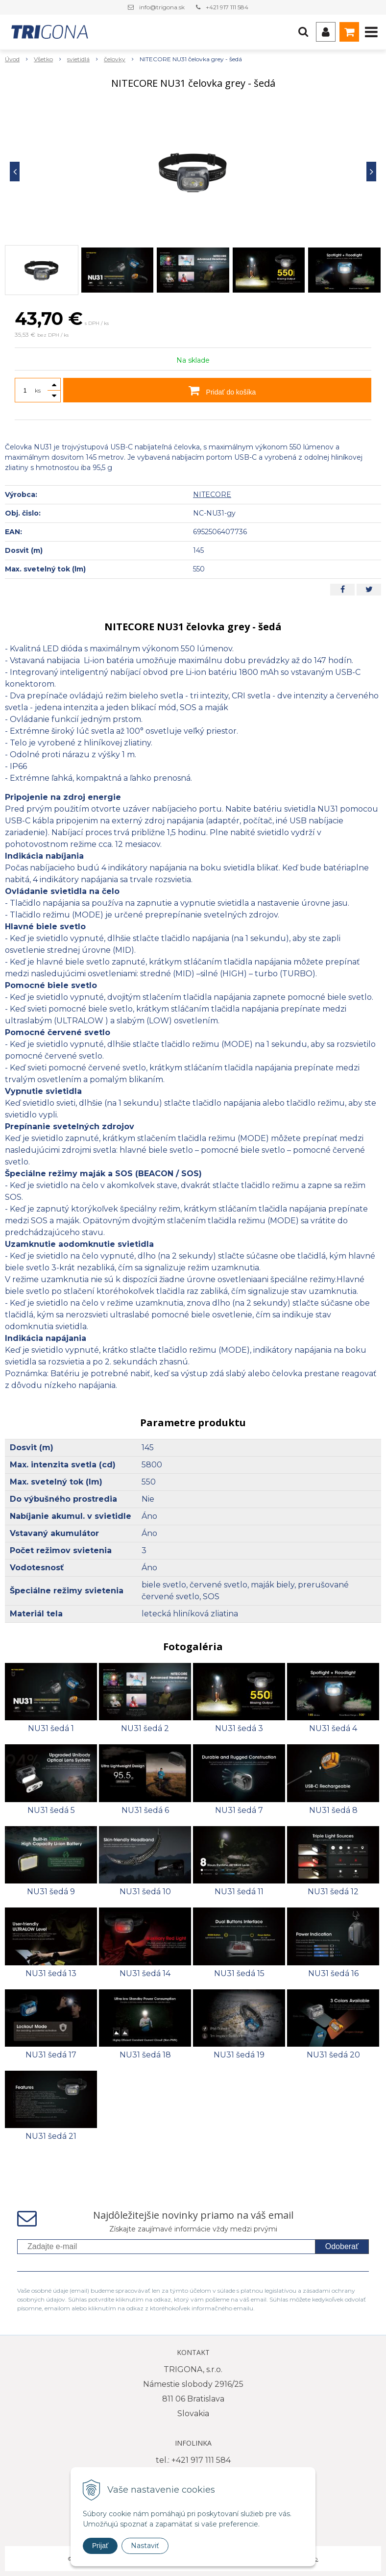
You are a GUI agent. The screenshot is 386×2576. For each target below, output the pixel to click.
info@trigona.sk (162, 7)
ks (38, 390)
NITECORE (212, 494)
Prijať (100, 2546)
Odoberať (342, 2246)
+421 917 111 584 (227, 7)
